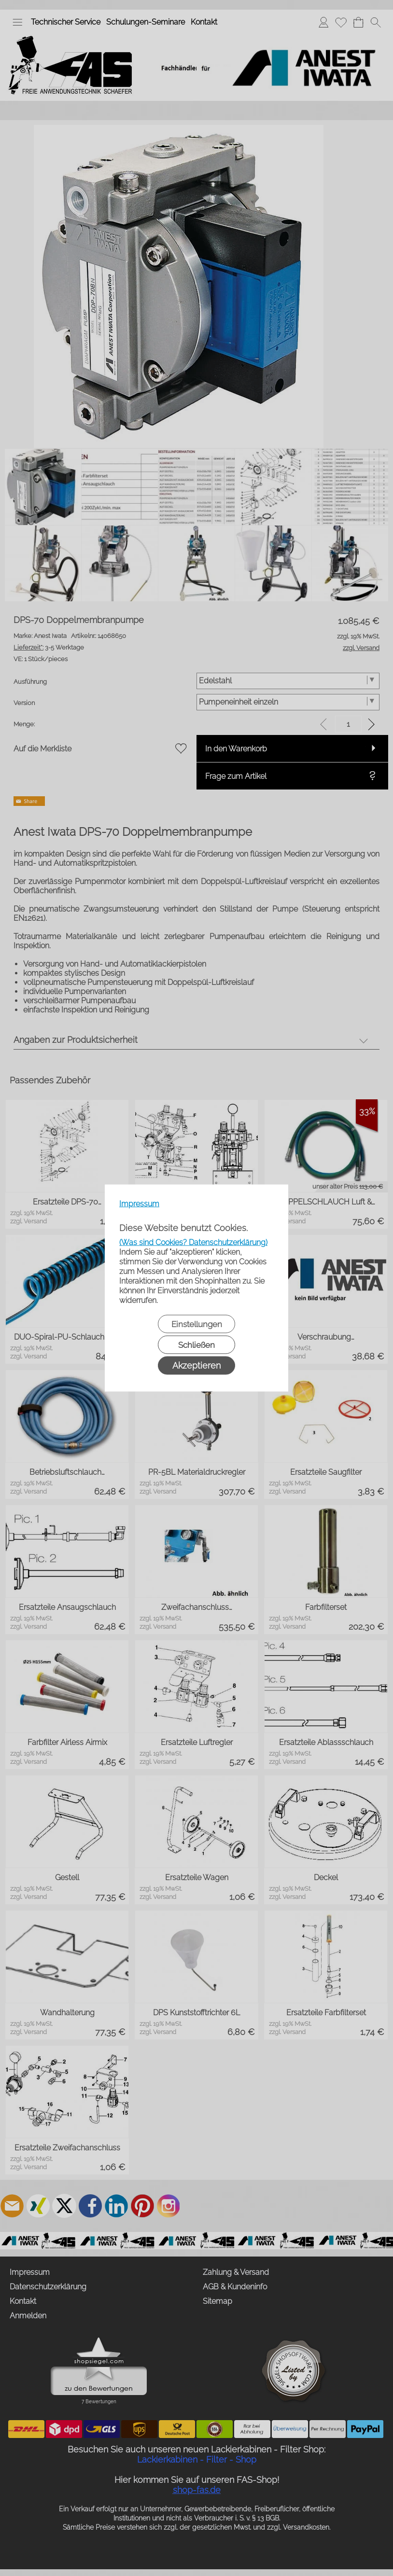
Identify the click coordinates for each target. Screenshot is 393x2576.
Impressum (139, 1203)
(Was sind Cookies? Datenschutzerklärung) (193, 1242)
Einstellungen (196, 1324)
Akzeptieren (196, 1365)
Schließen (196, 1345)
